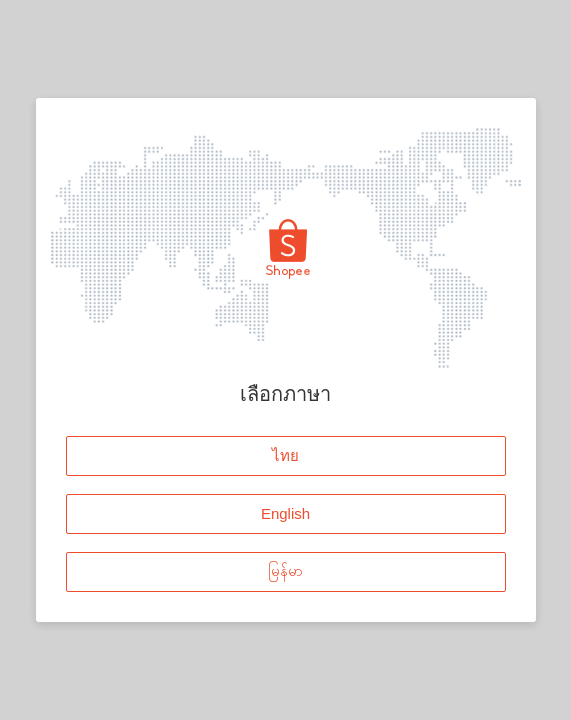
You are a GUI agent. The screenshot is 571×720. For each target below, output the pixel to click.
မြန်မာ (285, 571)
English (285, 513)
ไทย (285, 455)
